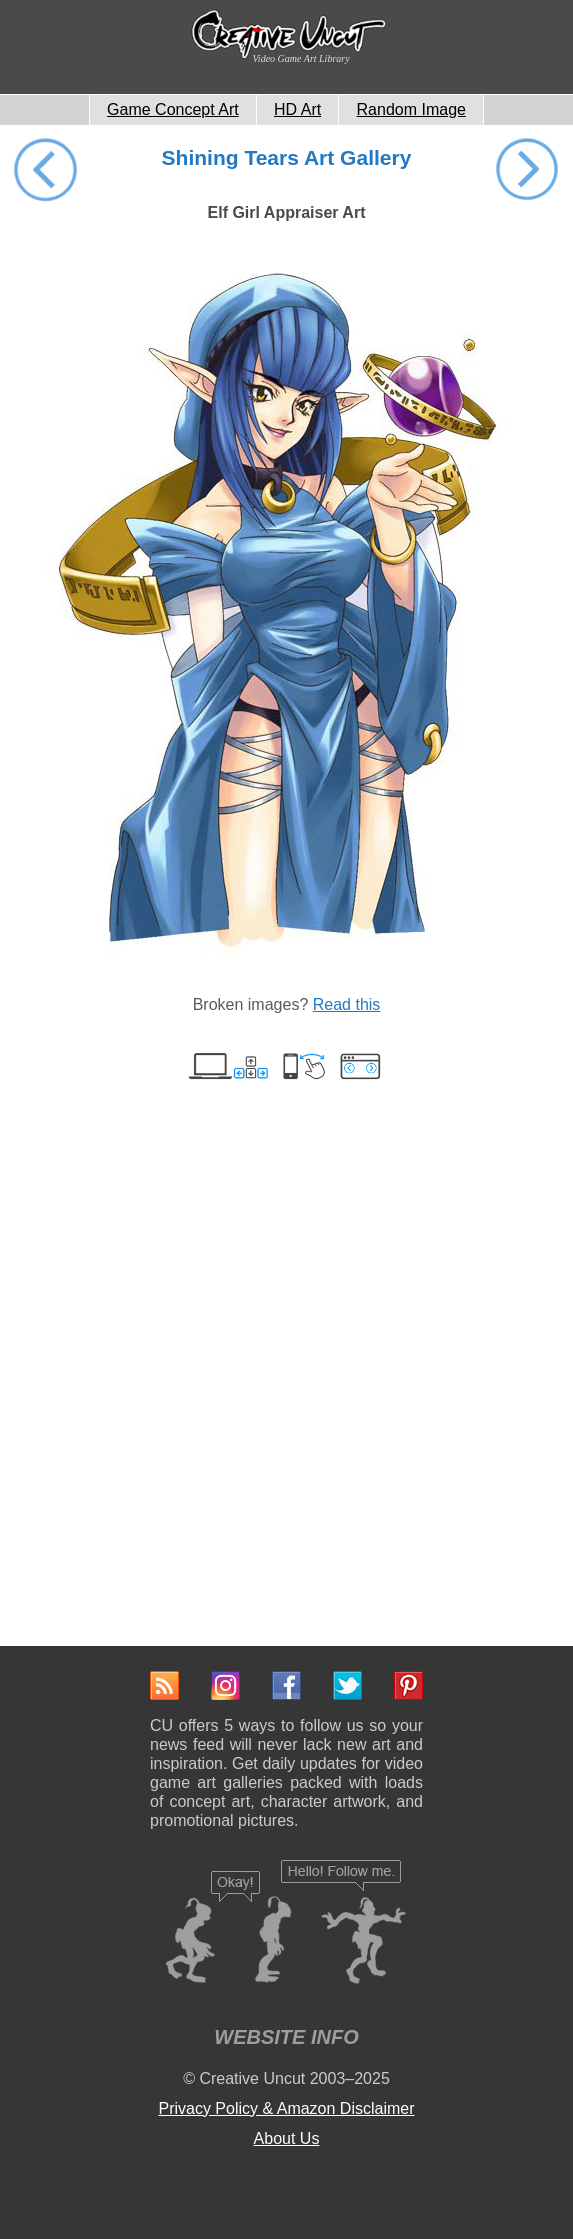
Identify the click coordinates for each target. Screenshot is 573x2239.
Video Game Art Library (301, 58)
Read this (347, 1004)
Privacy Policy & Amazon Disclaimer (286, 2108)
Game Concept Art (173, 109)
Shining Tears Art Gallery (287, 157)
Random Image (411, 109)
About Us (287, 2138)
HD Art (297, 109)
